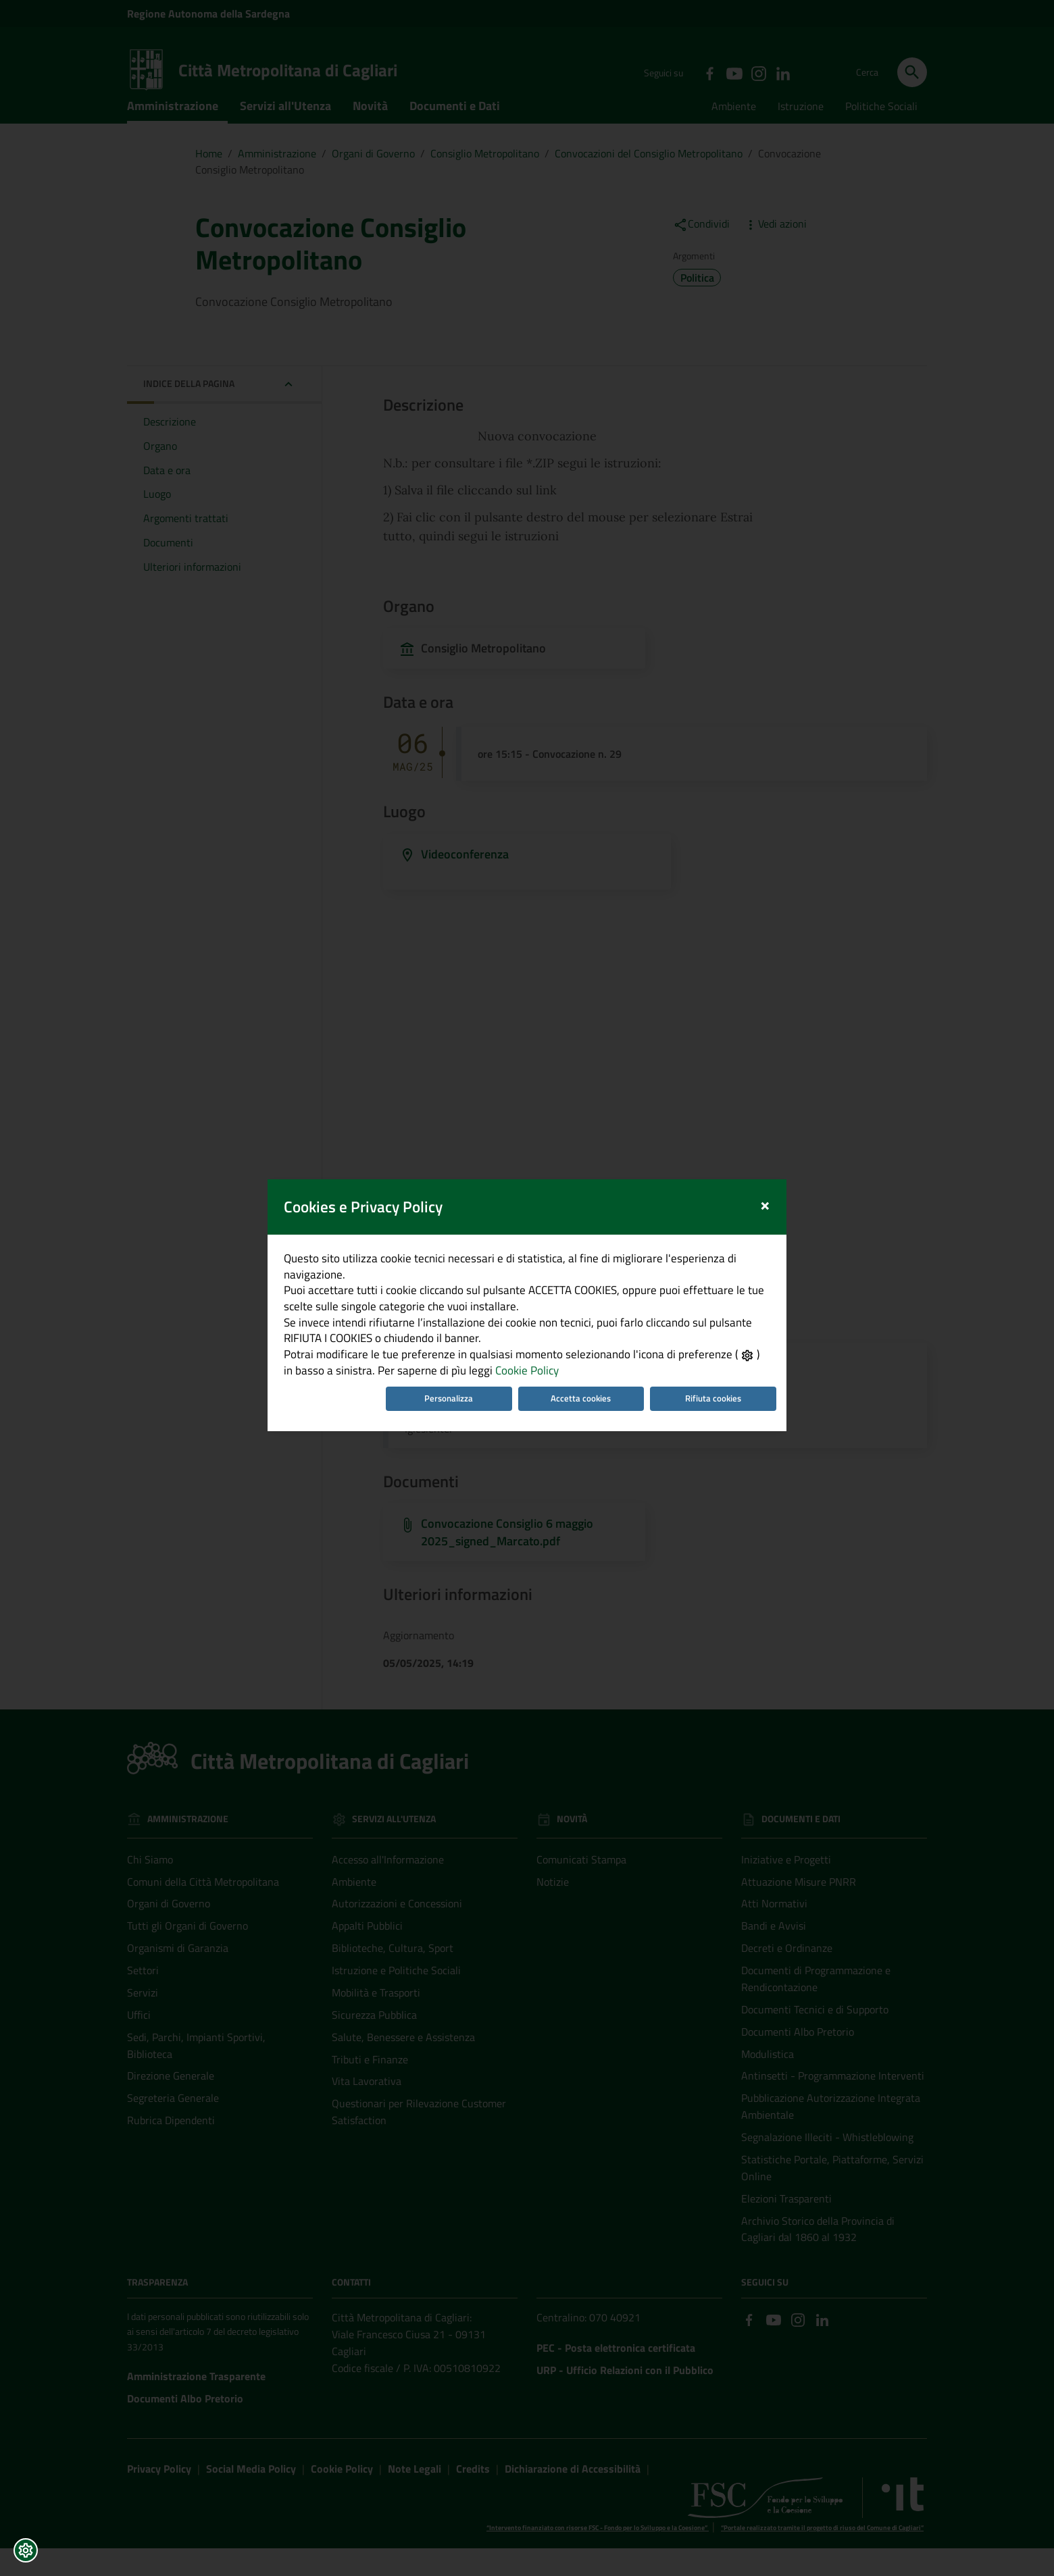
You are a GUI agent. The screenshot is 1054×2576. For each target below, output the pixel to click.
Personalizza (445, 1412)
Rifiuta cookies (724, 1412)
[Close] (779, 1193)
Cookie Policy (508, 1381)
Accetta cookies (585, 1412)
